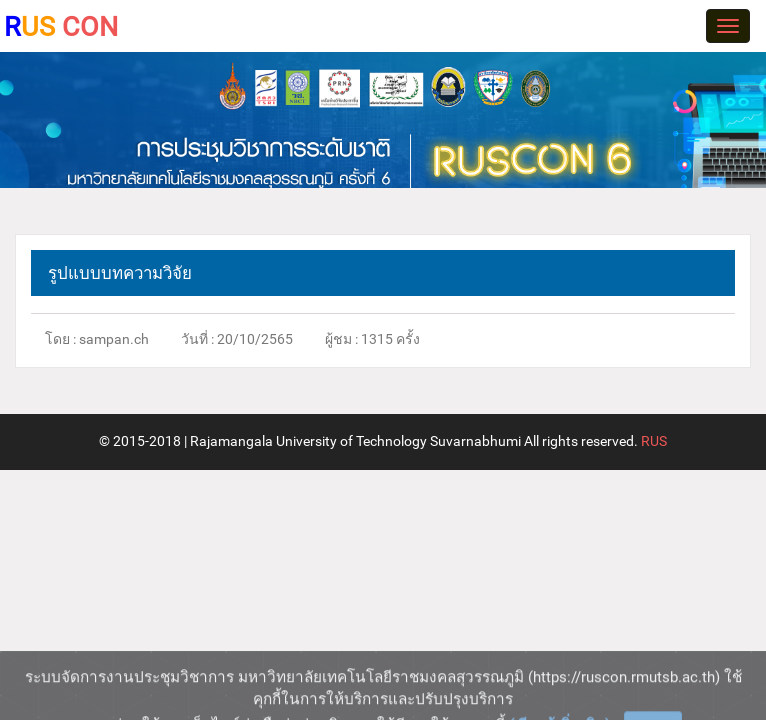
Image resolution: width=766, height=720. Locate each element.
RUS (652, 441)
